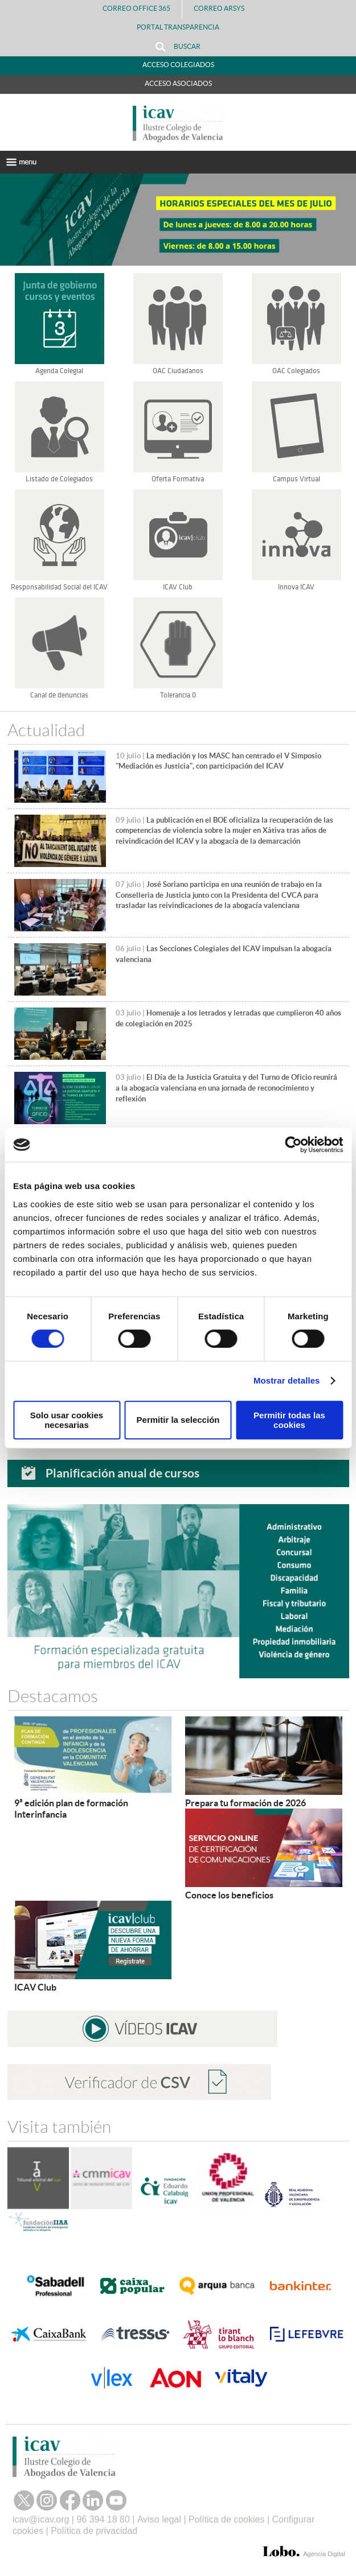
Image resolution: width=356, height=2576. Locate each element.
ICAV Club (178, 587)
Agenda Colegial (59, 371)
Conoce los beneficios (229, 1895)
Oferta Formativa (178, 479)
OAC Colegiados (296, 371)
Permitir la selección (178, 1420)
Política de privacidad (94, 2531)
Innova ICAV (296, 587)
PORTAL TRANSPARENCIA (178, 27)
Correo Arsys (223, 8)
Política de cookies (226, 2519)
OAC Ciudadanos (178, 371)
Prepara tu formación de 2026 (245, 1803)
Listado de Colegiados (59, 479)
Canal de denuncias (59, 695)
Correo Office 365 (136, 8)
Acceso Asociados (178, 83)
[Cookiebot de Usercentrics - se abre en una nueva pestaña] (293, 1144)
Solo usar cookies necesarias (66, 1420)
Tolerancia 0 (178, 695)
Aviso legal (159, 2519)
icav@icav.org (41, 2519)
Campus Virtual (296, 479)
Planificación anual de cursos (122, 1473)
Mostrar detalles (286, 1380)
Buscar (178, 47)
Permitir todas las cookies (289, 1420)
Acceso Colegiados (178, 64)
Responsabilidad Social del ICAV (59, 587)
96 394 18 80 (102, 2519)
